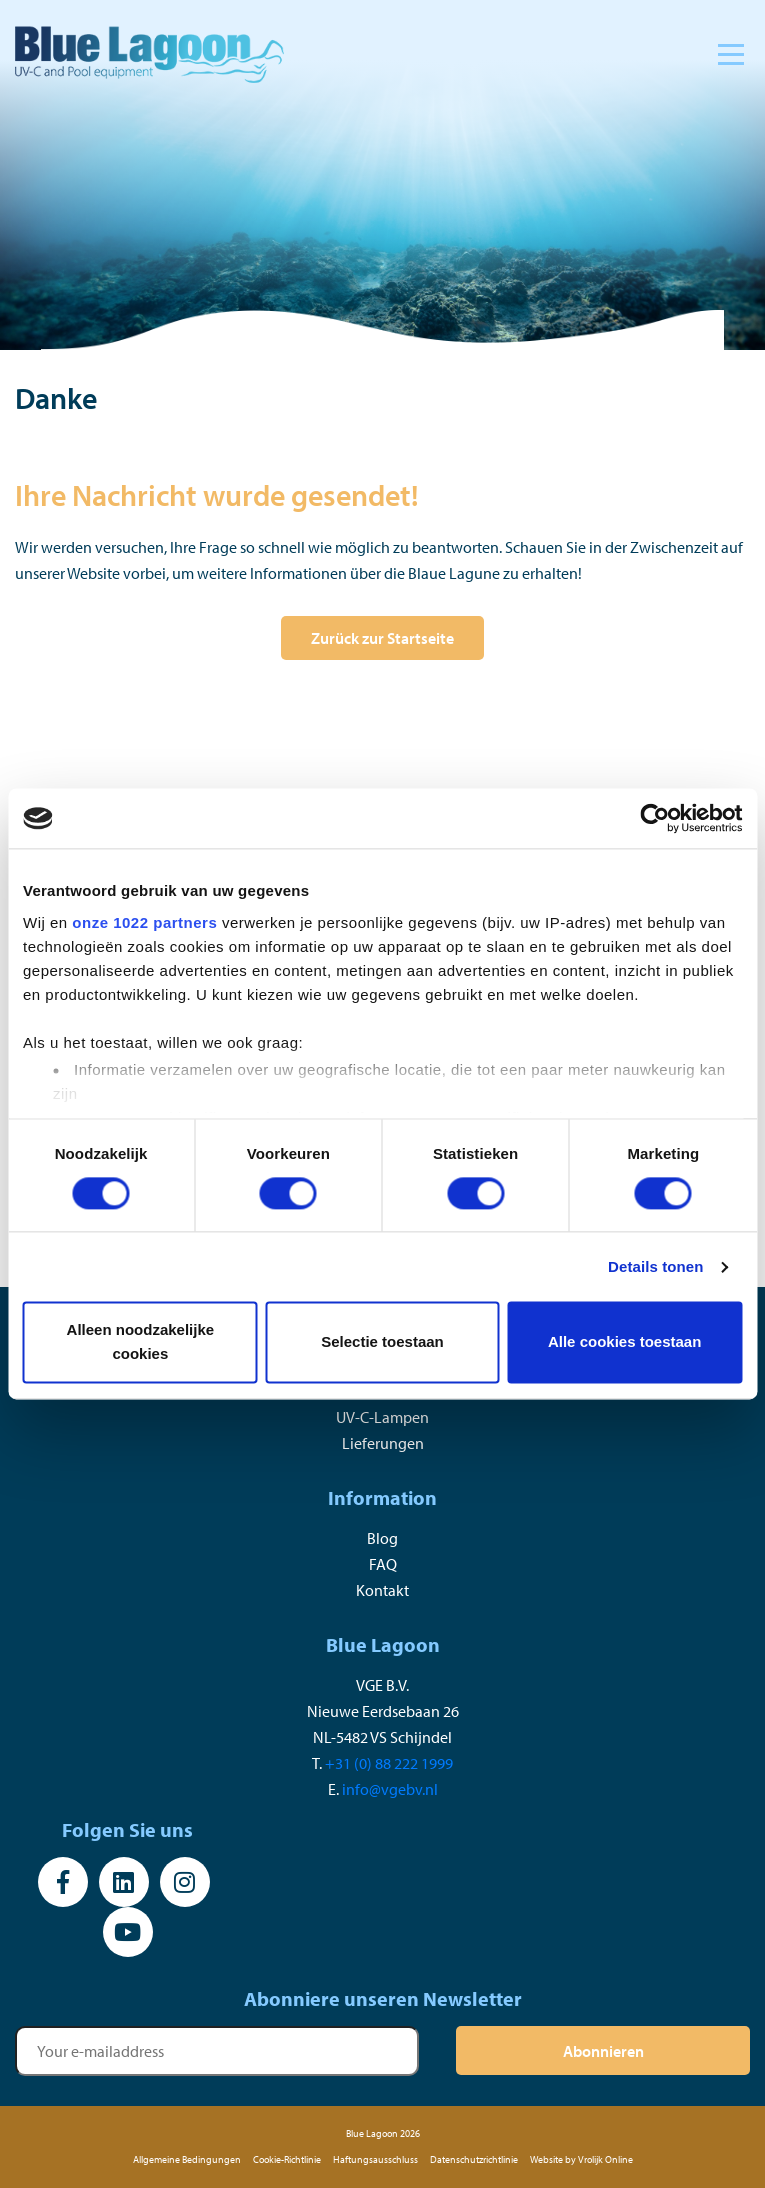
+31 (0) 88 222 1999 (389, 1763)
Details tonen (655, 1266)
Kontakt (382, 1590)
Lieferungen (383, 1443)
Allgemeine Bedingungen (187, 2159)
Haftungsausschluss (375, 2159)
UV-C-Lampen (382, 1417)
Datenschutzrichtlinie (474, 2159)
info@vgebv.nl (390, 1789)
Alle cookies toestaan (624, 1342)
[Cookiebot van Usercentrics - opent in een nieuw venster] (654, 818)
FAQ (383, 1564)
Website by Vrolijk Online (581, 2159)
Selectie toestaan (382, 1342)
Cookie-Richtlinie (287, 2159)
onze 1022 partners (144, 922)
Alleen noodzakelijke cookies (141, 1342)
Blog (382, 1538)
